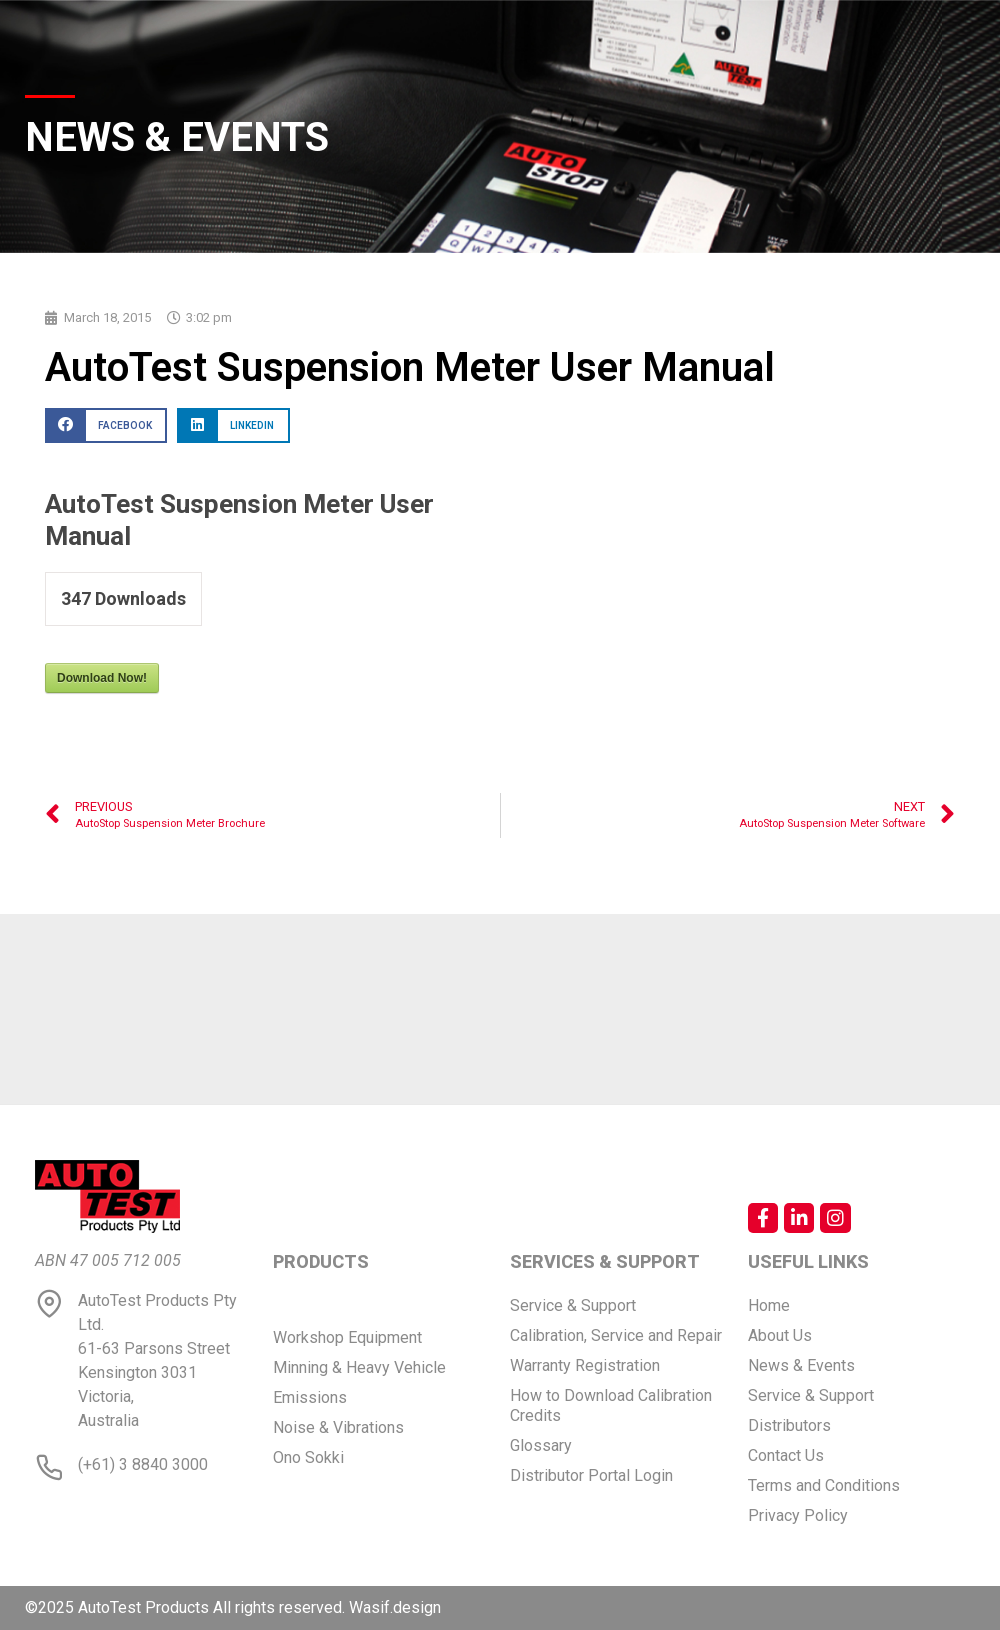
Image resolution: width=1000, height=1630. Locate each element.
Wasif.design (395, 1607)
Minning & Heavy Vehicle (359, 1367)
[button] (106, 425)
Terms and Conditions (824, 1485)
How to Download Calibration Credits (611, 1405)
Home (769, 1305)
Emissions (310, 1397)
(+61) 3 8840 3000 (143, 1464)
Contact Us (786, 1455)
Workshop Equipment (347, 1337)
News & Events (801, 1365)
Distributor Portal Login (591, 1475)
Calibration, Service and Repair (616, 1335)
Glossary (541, 1445)
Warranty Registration (585, 1365)
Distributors (789, 1425)
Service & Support (573, 1305)
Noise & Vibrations (338, 1427)
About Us (780, 1335)
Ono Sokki (308, 1457)
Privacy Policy (798, 1515)
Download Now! (102, 678)
